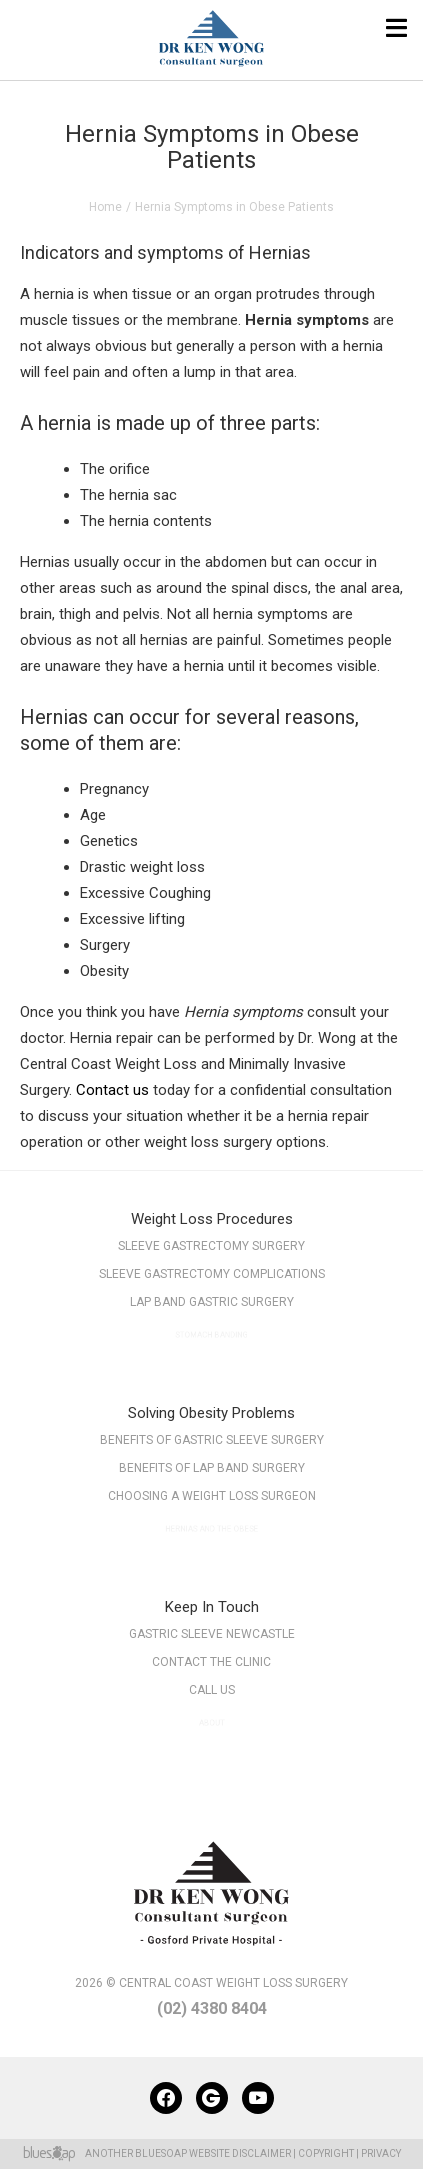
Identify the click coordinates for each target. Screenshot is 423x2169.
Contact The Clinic (211, 1663)
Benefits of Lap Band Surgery (211, 1469)
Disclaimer (261, 2153)
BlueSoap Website (182, 2153)
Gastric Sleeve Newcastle (212, 1634)
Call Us (211, 1694)
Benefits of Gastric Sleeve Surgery (212, 1440)
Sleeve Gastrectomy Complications (211, 1275)
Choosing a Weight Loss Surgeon (211, 1500)
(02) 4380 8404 (212, 2008)
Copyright (326, 2153)
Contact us (112, 1090)
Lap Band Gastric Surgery (211, 1306)
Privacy (381, 2153)
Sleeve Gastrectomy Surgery (211, 1246)
